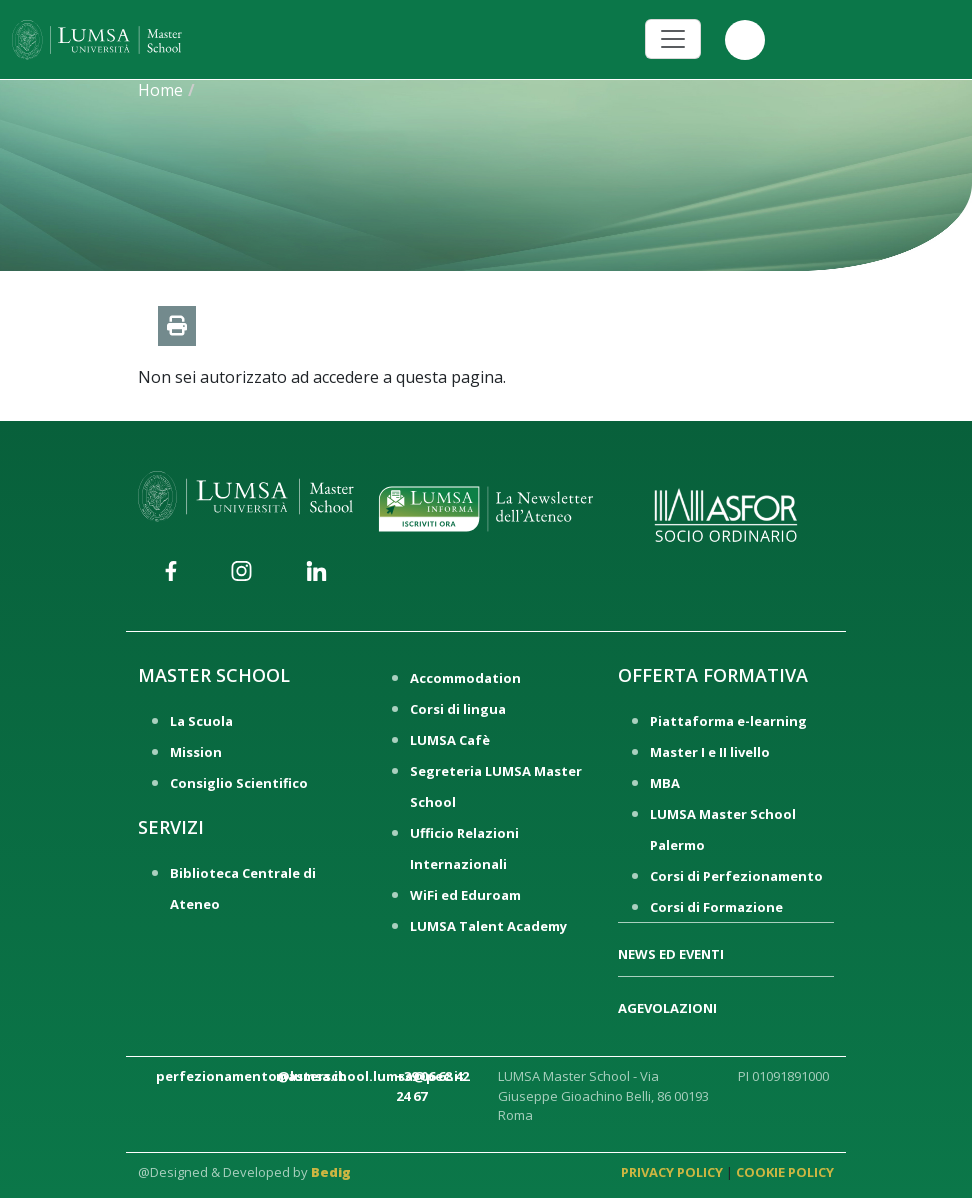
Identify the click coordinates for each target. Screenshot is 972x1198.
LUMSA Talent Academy (488, 926)
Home (160, 90)
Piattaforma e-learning (728, 721)
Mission (196, 752)
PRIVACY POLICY (672, 1172)
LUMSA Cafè (450, 740)
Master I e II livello (710, 752)
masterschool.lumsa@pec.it (370, 1076)
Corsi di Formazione (716, 907)
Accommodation (465, 678)
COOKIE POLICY (785, 1172)
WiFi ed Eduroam (465, 895)
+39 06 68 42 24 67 (432, 1086)
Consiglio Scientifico (239, 783)
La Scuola (201, 721)
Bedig (331, 1172)
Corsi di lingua (458, 709)
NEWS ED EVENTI (671, 954)
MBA (665, 783)
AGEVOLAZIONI (667, 1008)
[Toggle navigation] (673, 39)
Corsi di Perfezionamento (736, 876)
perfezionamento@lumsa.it (250, 1076)
